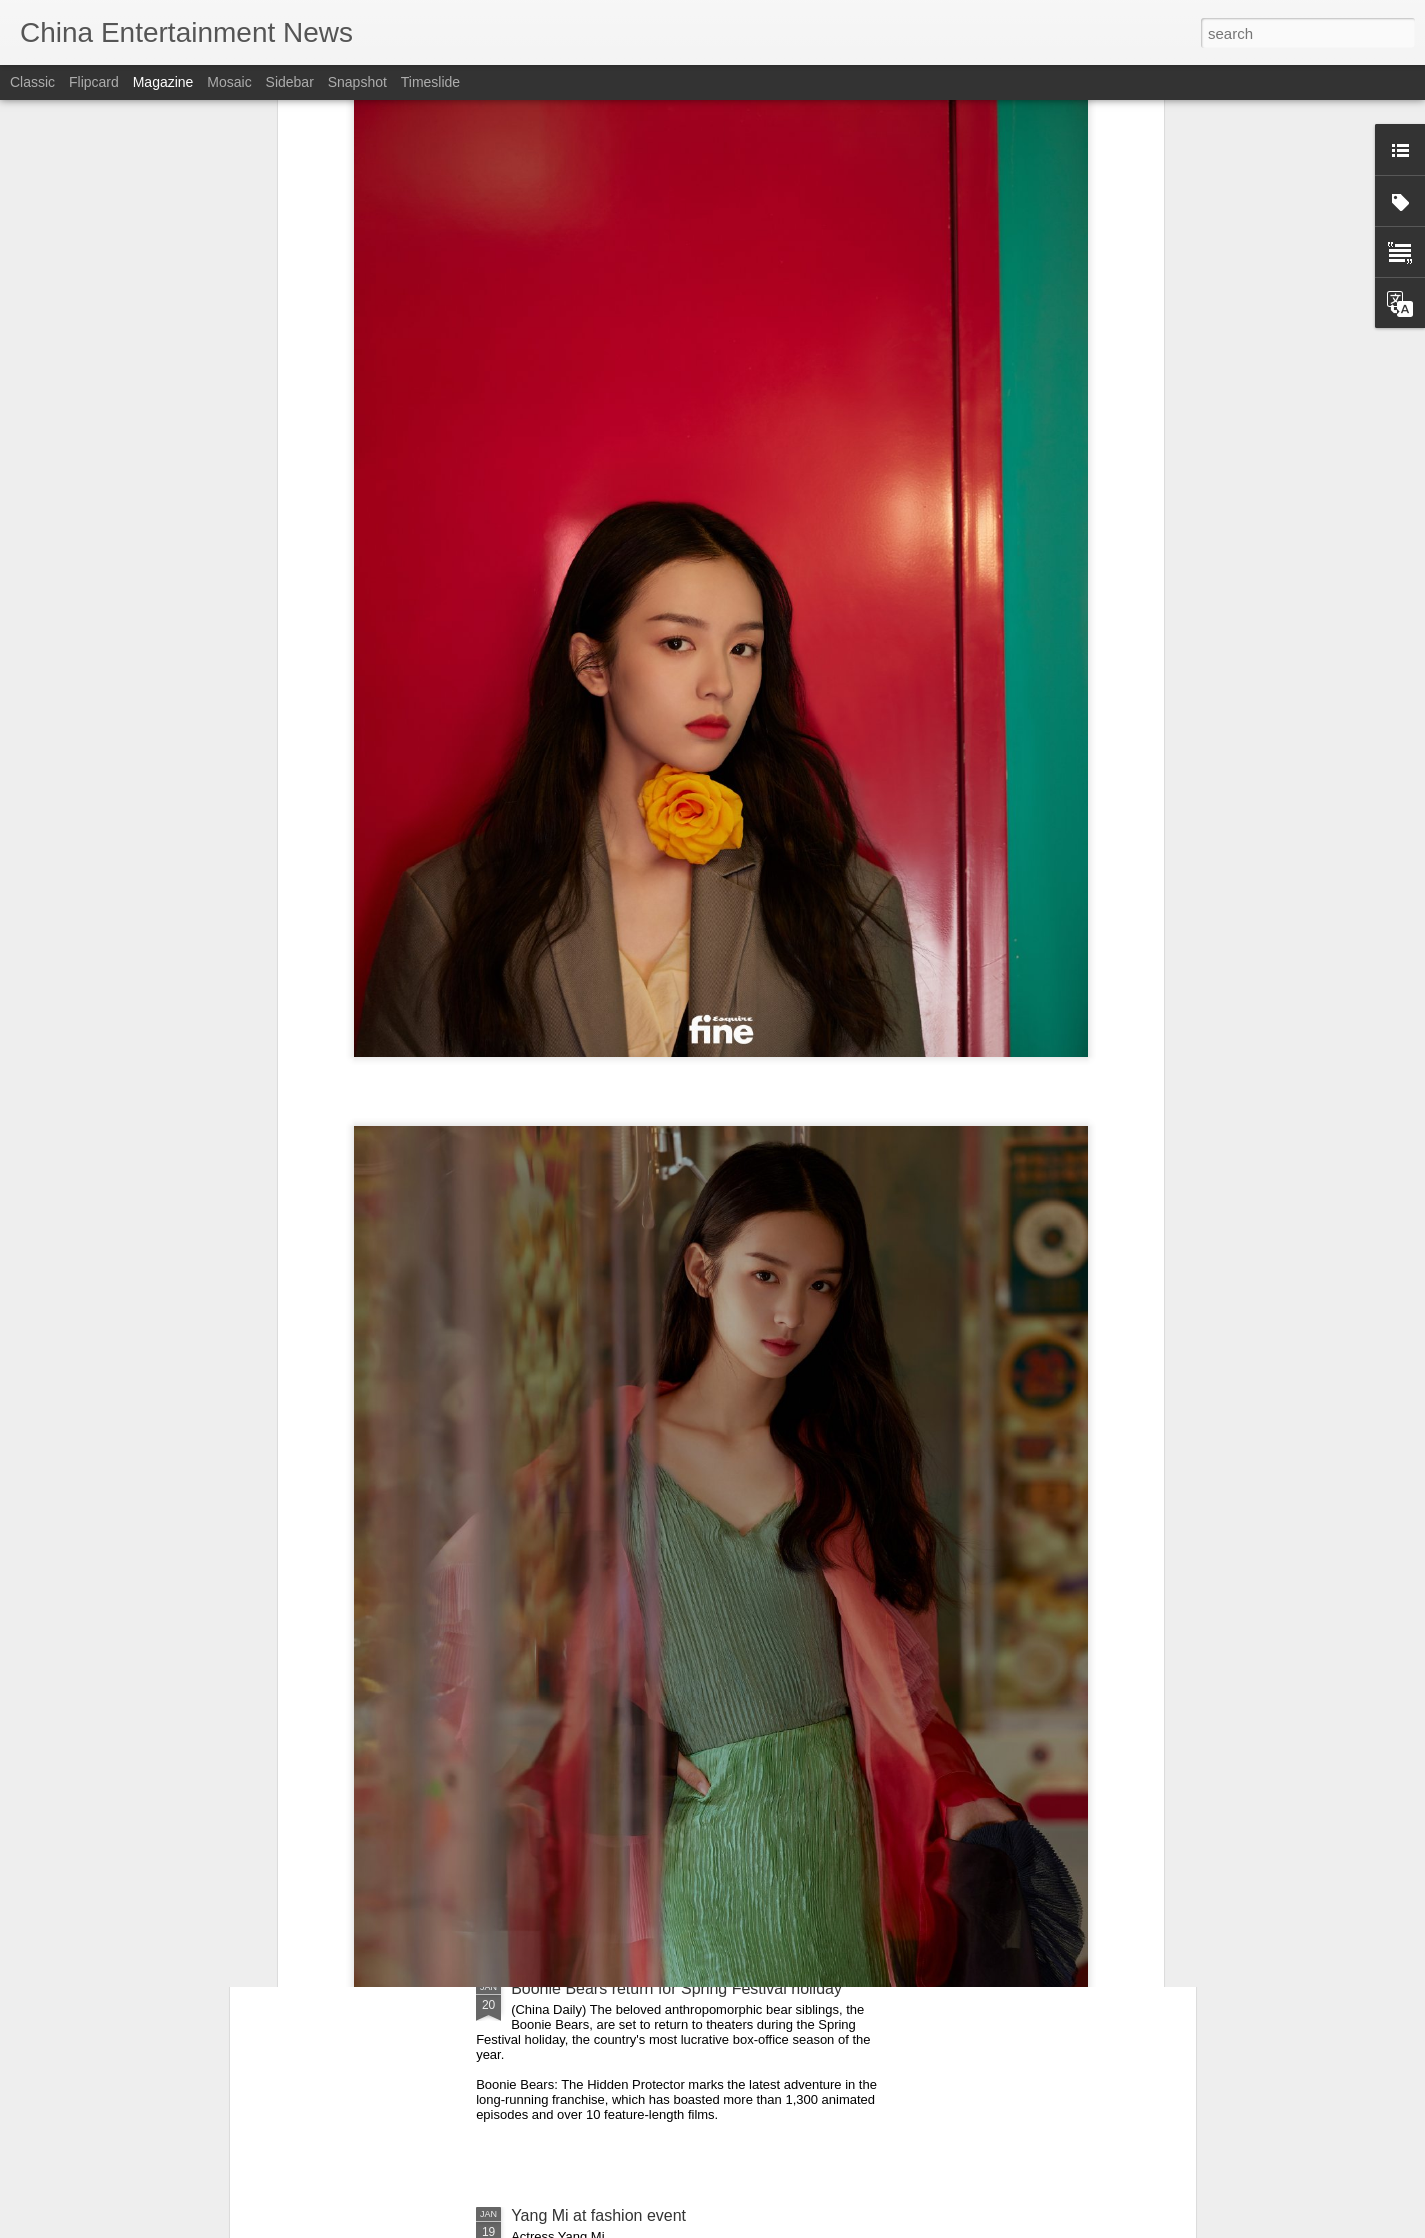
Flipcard (94, 82)
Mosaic (229, 82)
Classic (32, 82)
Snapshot (357, 82)
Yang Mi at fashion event (598, 2215)
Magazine (163, 82)
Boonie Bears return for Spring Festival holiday (676, 1988)
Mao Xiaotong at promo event (616, 1761)
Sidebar (290, 82)
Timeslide (430, 82)
